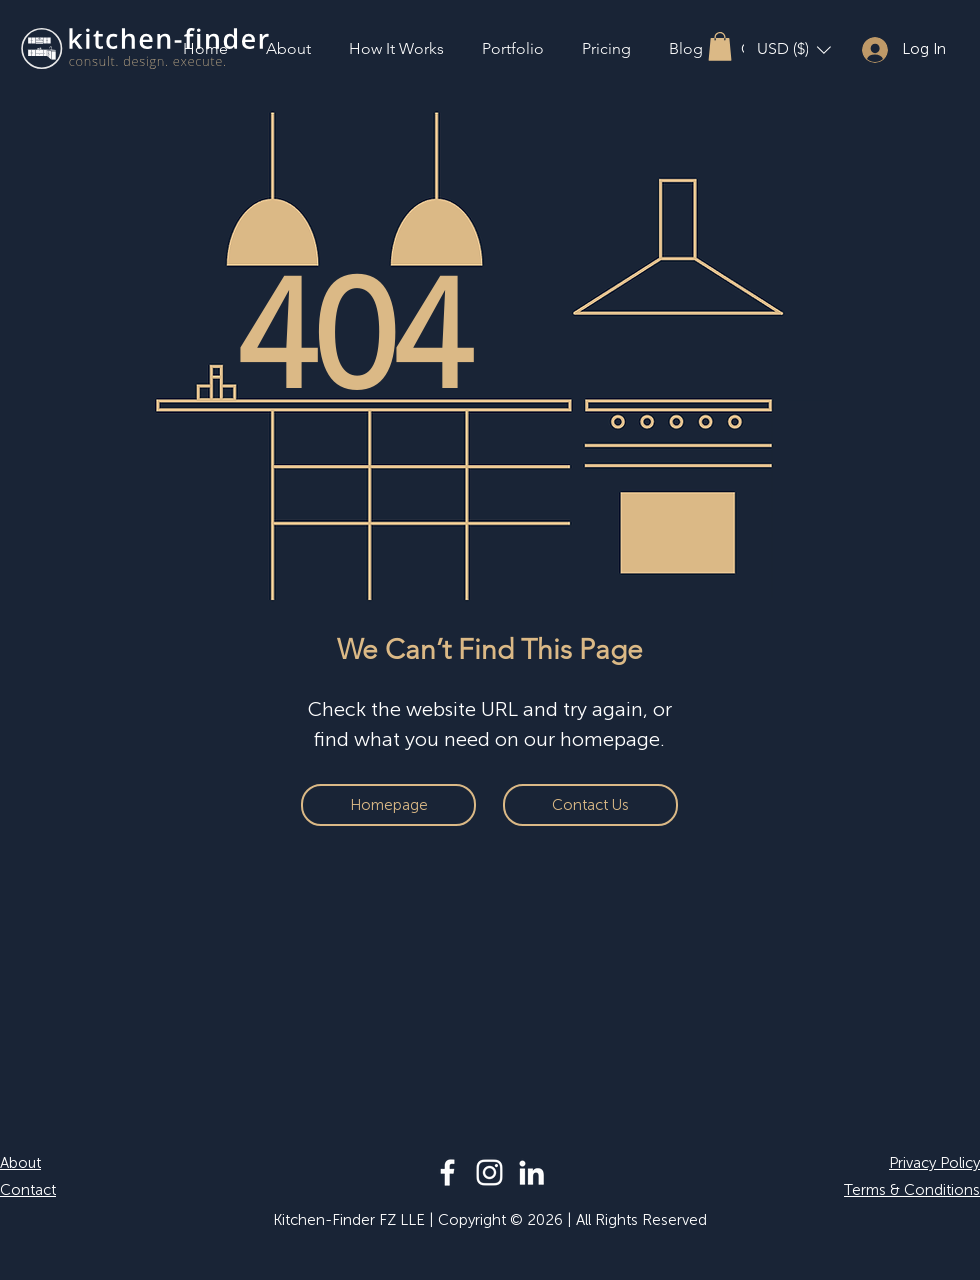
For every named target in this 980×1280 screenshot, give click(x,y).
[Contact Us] (590, 805)
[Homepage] (388, 805)
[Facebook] (447, 1172)
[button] (720, 46)
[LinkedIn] (531, 1172)
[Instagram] (489, 1172)
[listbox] (794, 49)
